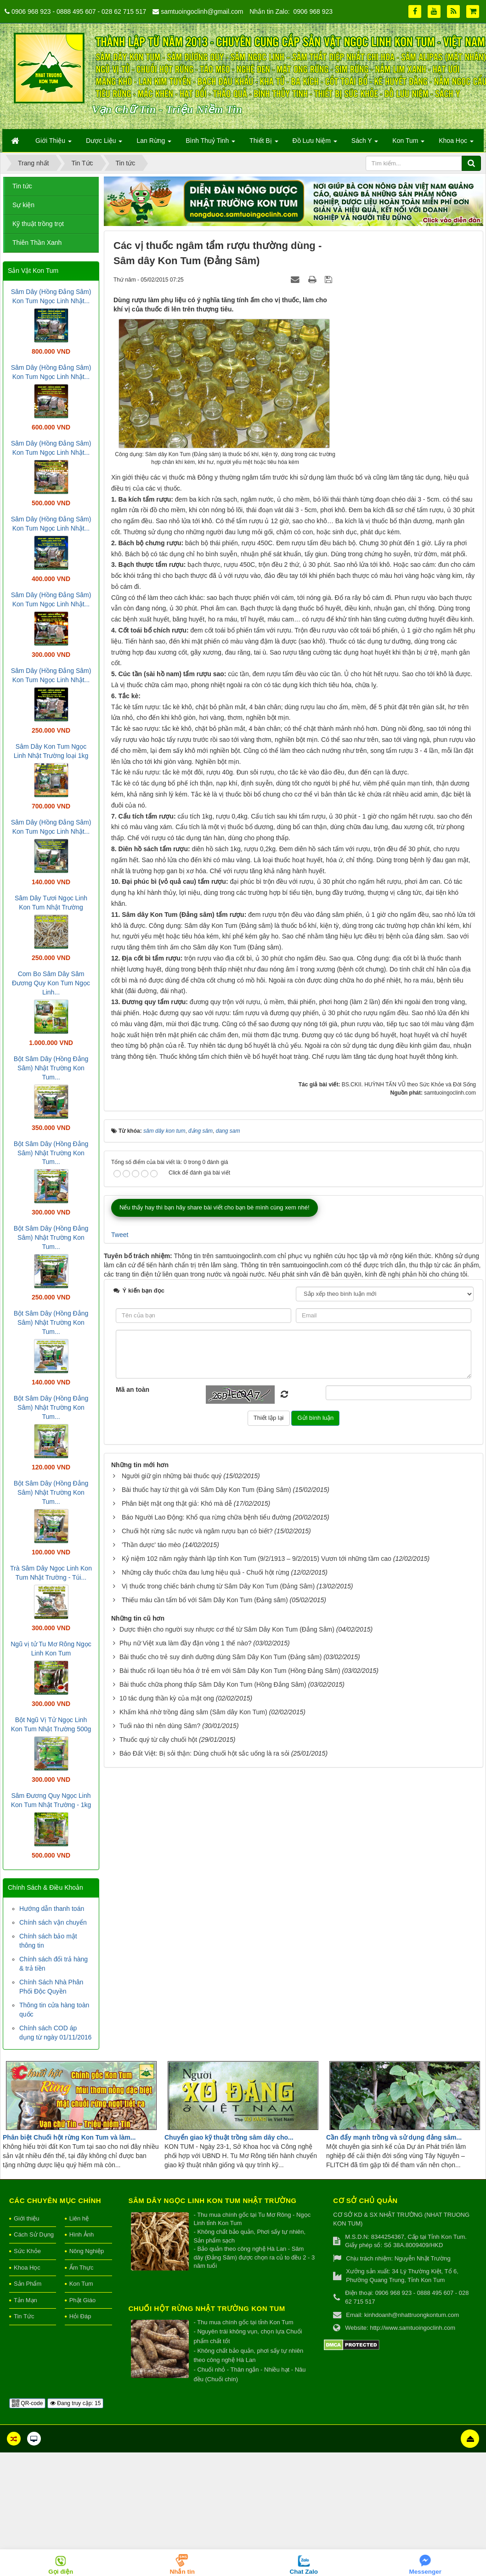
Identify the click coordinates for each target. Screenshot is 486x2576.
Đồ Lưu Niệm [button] (315, 143)
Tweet (119, 1481)
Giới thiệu (26, 2218)
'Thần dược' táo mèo (151, 1791)
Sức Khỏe (27, 2251)
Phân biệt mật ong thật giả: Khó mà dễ (177, 1750)
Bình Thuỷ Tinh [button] (210, 143)
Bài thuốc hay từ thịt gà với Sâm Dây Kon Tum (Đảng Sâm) (206, 1736)
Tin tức (22, 186)
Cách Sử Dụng (34, 2234)
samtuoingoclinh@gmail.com (202, 11)
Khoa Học (27, 2267)
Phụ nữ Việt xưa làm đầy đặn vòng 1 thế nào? (185, 1889)
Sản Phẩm (27, 2283)
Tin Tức (24, 2316)
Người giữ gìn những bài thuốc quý (172, 1722)
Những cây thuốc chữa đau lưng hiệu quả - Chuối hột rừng (205, 1819)
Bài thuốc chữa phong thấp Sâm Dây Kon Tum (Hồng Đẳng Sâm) (212, 1931)
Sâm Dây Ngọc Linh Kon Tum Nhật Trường (213, 2200)
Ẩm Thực (81, 2267)
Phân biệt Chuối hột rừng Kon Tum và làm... (69, 2137)
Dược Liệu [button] (104, 143)
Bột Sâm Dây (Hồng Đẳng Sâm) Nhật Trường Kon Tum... (51, 1068)
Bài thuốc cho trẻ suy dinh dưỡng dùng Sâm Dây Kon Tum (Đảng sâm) (220, 1903)
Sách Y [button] (365, 143)
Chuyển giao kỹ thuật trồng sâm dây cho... (229, 2137)
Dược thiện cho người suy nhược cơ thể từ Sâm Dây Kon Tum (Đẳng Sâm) (226, 1876)
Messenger (425, 2571)
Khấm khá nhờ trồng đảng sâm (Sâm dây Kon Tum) (193, 1958)
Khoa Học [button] (456, 143)
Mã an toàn (132, 1636)
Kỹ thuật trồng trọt (38, 223)
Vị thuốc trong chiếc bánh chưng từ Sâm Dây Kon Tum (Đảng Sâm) (218, 1832)
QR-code (27, 2403)
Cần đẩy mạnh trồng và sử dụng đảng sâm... (394, 2137)
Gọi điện (60, 2571)
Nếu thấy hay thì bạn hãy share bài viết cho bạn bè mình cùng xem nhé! (214, 1454)
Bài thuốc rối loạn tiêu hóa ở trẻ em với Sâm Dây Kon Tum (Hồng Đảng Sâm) (229, 1917)
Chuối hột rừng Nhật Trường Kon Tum (207, 2308)
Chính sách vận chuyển (53, 1922)
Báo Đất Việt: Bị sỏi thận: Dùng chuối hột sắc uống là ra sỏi (204, 2000)
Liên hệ (79, 2218)
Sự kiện (23, 205)
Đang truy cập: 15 (75, 2403)
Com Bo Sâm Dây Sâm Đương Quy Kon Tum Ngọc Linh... (51, 983)
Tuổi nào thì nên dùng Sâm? (159, 1972)
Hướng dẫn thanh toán (51, 1908)
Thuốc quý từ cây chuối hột (158, 1986)
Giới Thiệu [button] (53, 143)
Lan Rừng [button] (153, 143)
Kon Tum (81, 2283)
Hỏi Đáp (80, 2316)
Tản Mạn (25, 2300)
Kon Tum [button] (408, 143)
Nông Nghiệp (86, 2251)
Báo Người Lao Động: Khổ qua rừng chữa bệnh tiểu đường (206, 1764)
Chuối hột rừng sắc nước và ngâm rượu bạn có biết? (197, 1777)
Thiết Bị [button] (263, 143)
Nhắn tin (182, 2571)
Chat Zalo (303, 2571)
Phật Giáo (82, 2300)
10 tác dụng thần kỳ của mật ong (166, 1945)
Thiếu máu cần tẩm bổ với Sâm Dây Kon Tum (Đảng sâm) (205, 1846)
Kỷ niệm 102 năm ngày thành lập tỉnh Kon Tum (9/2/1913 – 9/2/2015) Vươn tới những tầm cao (256, 1805)
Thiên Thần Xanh (37, 242)
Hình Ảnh (81, 2234)
